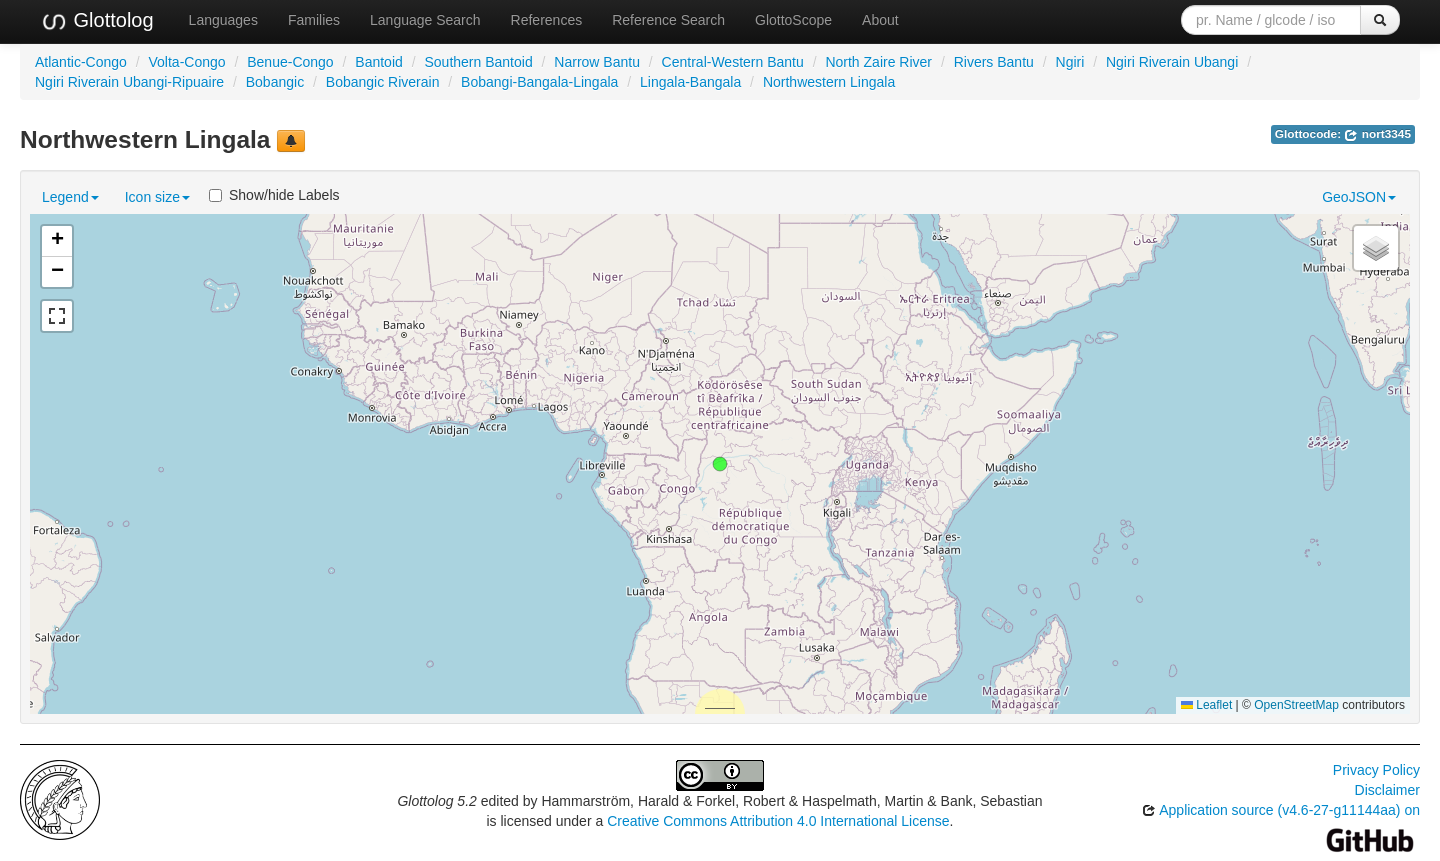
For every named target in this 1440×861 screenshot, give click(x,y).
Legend (70, 197)
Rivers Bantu (994, 62)
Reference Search (668, 20)
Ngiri (1070, 62)
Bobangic (275, 82)
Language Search (425, 20)
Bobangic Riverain (383, 82)
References (547, 20)
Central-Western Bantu (733, 62)
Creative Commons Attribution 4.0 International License (778, 821)
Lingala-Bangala (690, 82)
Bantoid (378, 62)
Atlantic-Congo (81, 62)
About (880, 20)
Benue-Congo (290, 62)
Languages (223, 20)
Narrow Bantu (597, 62)
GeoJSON (1359, 197)
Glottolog (97, 21)
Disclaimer (1387, 790)
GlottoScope (793, 20)
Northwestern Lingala (829, 82)
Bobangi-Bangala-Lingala (539, 82)
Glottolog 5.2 (436, 801)
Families (314, 20)
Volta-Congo (187, 62)
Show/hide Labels (274, 195)
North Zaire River (878, 62)
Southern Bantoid (478, 62)
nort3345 (1377, 134)
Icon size (157, 197)
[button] (720, 464)
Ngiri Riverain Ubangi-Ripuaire (129, 82)
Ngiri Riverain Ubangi (1172, 62)
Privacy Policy (1376, 770)
